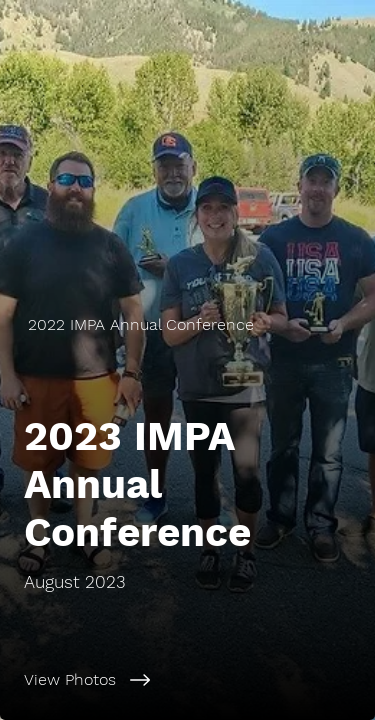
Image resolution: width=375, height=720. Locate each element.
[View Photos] (187, 680)
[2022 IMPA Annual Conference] (187, 324)
